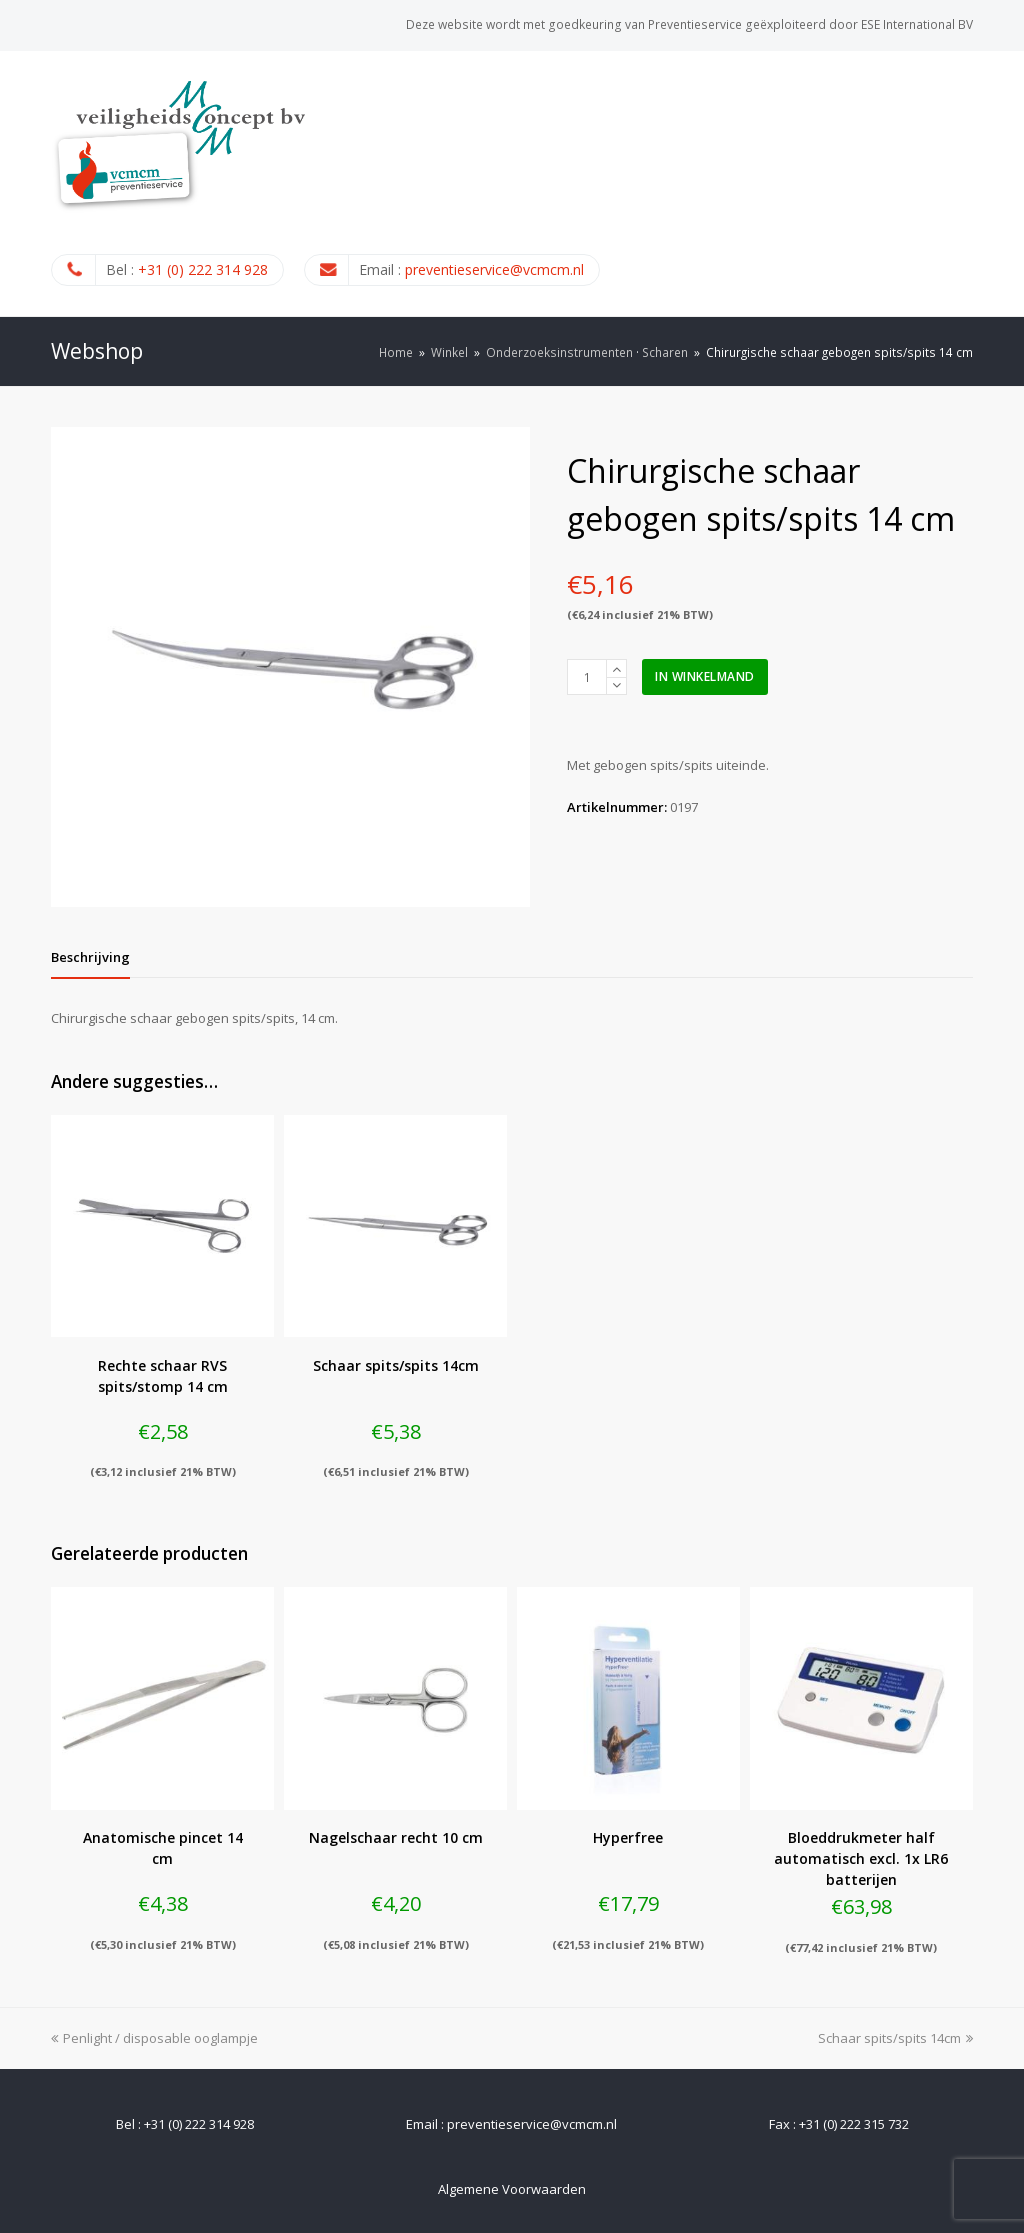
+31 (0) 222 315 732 (854, 2124)
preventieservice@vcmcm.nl (494, 269)
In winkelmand (705, 676)
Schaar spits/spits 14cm (895, 2038)
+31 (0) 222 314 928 (203, 269)
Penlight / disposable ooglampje (154, 2038)
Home (396, 352)
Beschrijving (90, 957)
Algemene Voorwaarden (512, 2189)
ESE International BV (917, 24)
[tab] (90, 957)
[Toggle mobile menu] (962, 183)
